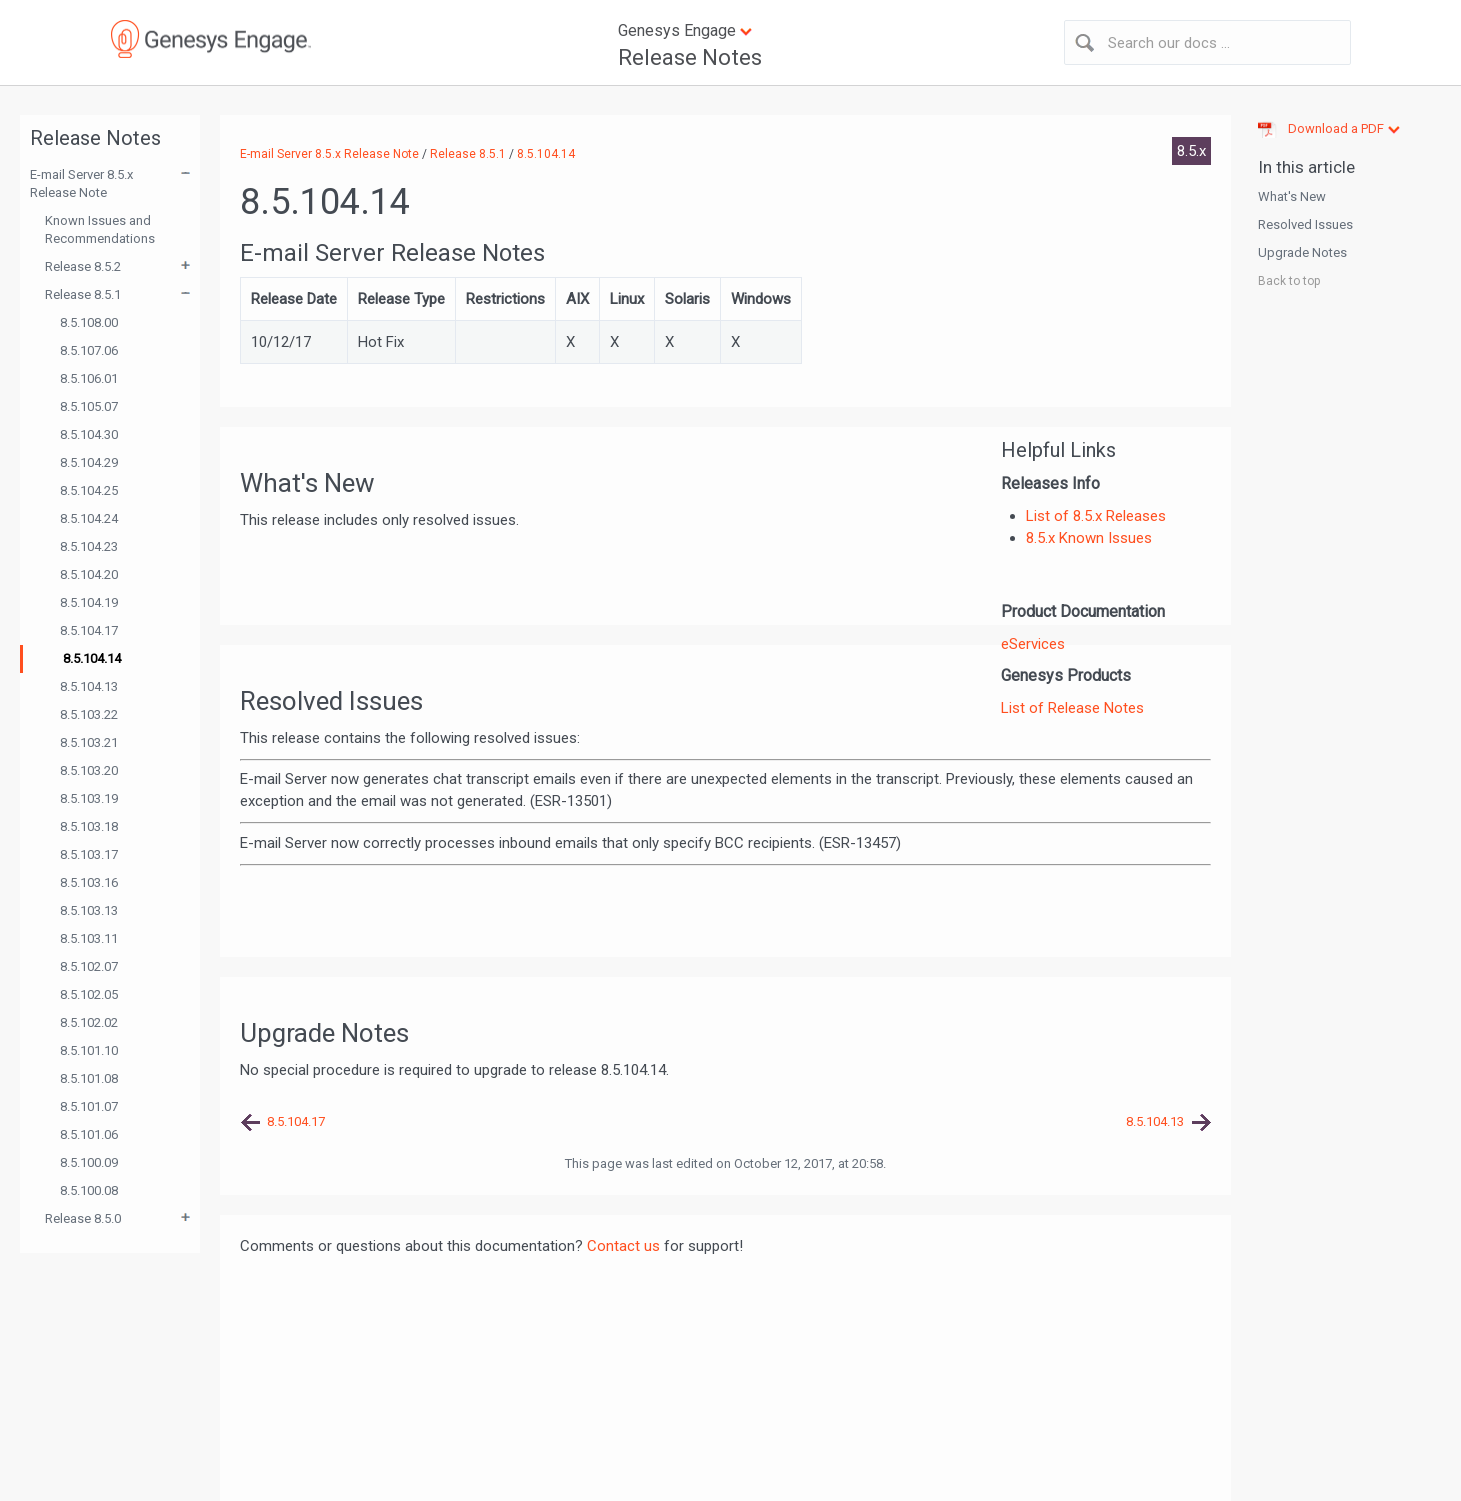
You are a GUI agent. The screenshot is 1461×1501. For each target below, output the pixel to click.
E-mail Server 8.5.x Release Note (81, 183)
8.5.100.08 (89, 1190)
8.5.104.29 (89, 462)
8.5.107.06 (89, 350)
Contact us (623, 1246)
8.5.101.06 (89, 1134)
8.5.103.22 (89, 714)
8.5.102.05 (89, 994)
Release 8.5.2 (83, 266)
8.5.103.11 (89, 938)
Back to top (1289, 281)
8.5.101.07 (89, 1106)
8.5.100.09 (89, 1162)
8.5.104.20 (89, 574)
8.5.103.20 (89, 770)
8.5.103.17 (89, 854)
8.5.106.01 (89, 378)
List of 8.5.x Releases (1096, 516)
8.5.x (1191, 151)
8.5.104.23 (89, 546)
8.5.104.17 (89, 630)
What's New (1292, 196)
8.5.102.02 (89, 1022)
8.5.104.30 (89, 434)
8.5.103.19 (89, 798)
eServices (1033, 644)
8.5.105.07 (89, 406)
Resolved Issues (1305, 224)
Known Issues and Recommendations (100, 229)
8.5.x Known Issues (1089, 538)
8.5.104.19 (89, 602)
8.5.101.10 (89, 1050)
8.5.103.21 (89, 742)
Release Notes (690, 57)
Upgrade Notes (1302, 252)
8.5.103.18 (89, 826)
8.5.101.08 (89, 1078)
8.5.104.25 (89, 490)
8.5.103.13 (89, 910)
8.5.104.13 (89, 686)
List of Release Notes (1072, 708)
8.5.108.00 (89, 322)
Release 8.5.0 (83, 1218)
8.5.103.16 (89, 882)
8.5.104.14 (92, 658)
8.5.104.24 (89, 518)
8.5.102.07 (89, 966)
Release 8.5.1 (83, 294)
